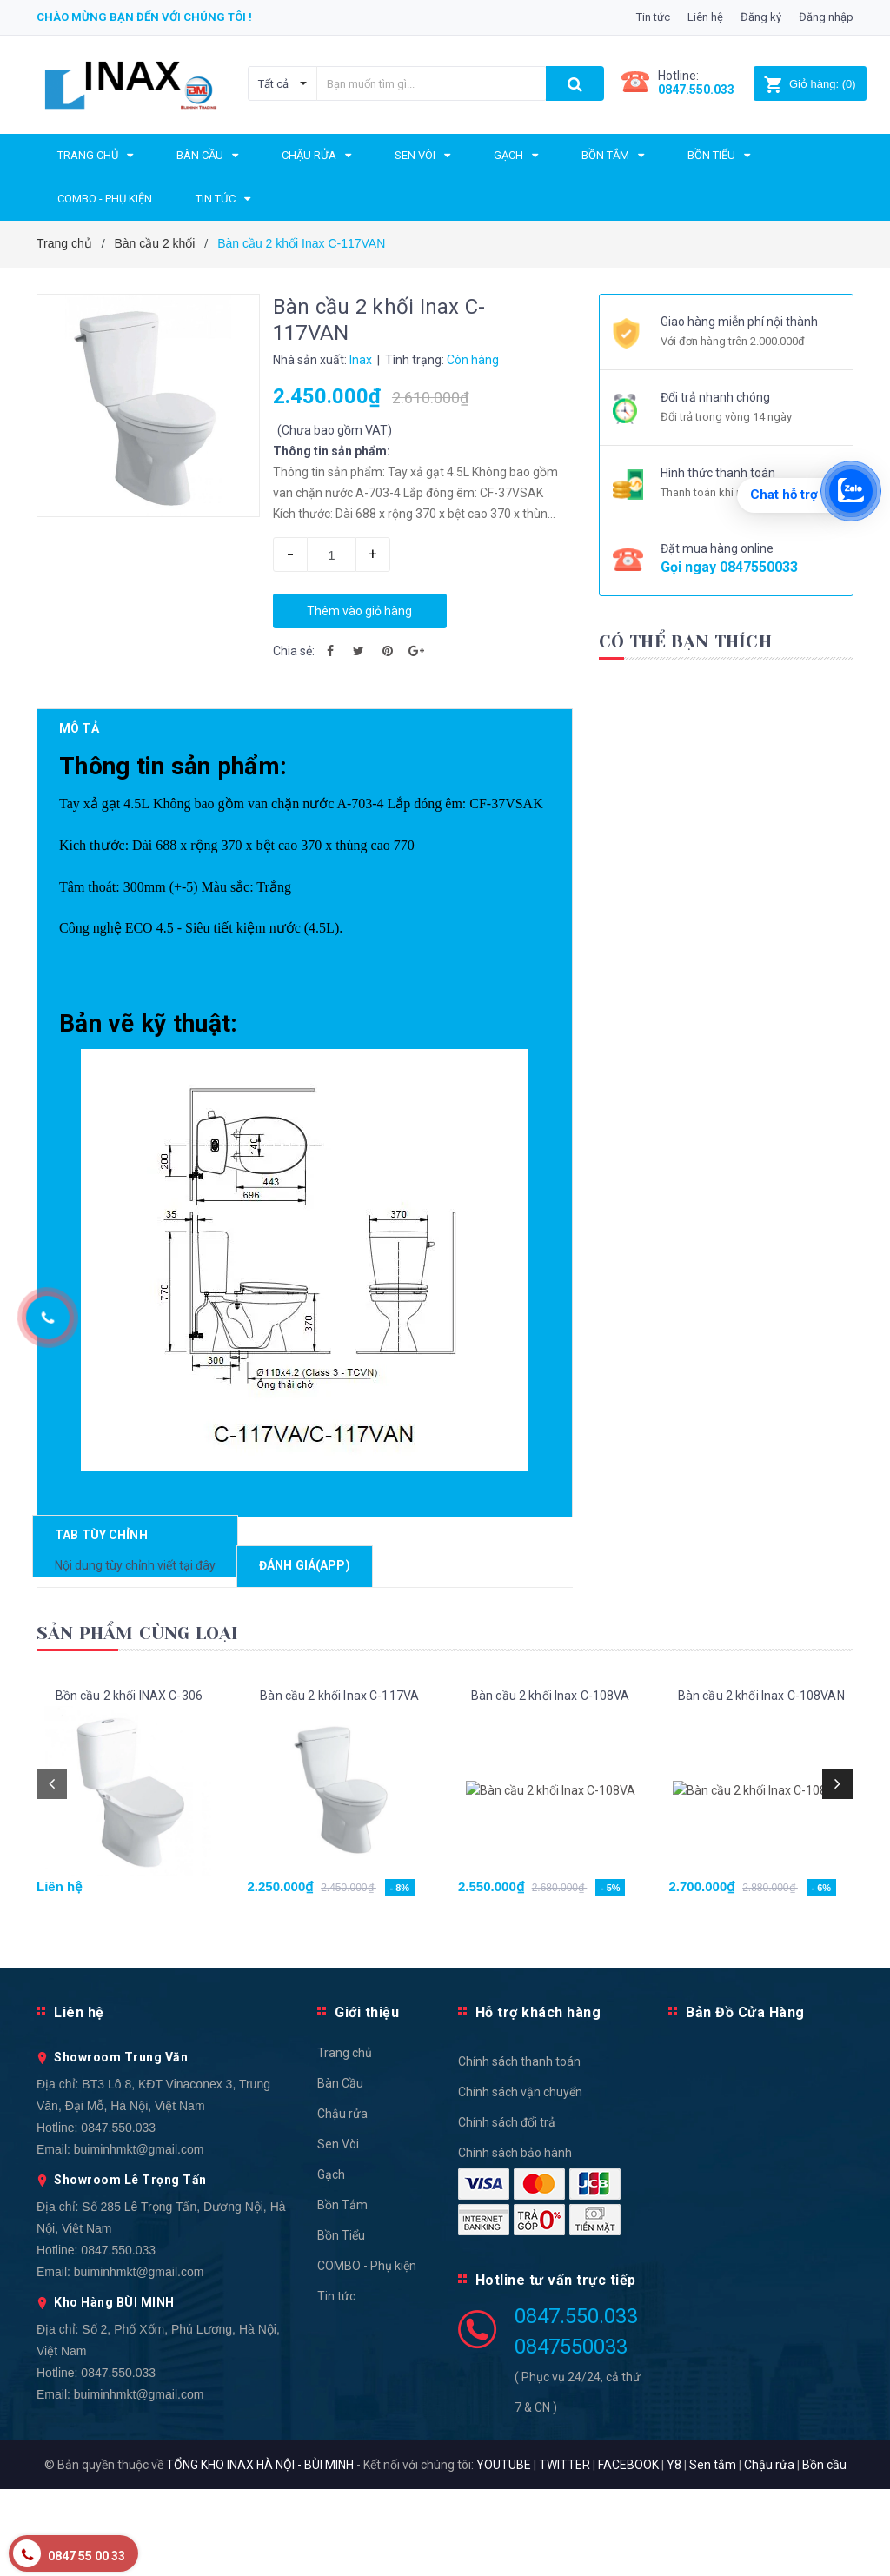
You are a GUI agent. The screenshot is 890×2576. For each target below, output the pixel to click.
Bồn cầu (824, 2552)
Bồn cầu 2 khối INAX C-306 (129, 1782)
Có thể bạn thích (685, 642)
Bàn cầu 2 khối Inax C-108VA (550, 1782)
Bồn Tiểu (341, 2322)
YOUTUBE (503, 2552)
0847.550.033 (118, 2214)
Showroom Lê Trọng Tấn (130, 2267)
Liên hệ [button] (79, 2099)
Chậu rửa (342, 2201)
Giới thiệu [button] (367, 2099)
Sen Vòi (338, 2231)
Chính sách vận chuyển (520, 2179)
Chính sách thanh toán (519, 2148)
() (809, 83)
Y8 (674, 2552)
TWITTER (564, 2552)
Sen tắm (712, 2552)
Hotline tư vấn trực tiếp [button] (555, 2367)
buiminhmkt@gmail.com (139, 2236)
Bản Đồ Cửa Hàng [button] (745, 2099)
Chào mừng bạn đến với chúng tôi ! (144, 16)
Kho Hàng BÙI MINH (114, 2389)
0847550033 (759, 567)
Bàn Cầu (340, 2170)
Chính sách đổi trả (506, 2209)
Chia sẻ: (294, 651)
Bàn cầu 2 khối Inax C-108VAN (761, 1782)
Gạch (331, 2261)
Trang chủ (344, 2140)
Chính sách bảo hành (515, 2240)
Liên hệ (705, 16)
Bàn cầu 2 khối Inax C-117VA (339, 1782)
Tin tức (653, 16)
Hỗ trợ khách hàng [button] (538, 2099)
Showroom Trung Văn (121, 2144)
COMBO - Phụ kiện (366, 2353)
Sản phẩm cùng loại (138, 1720)
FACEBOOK (628, 2552)
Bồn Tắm (342, 2292)
